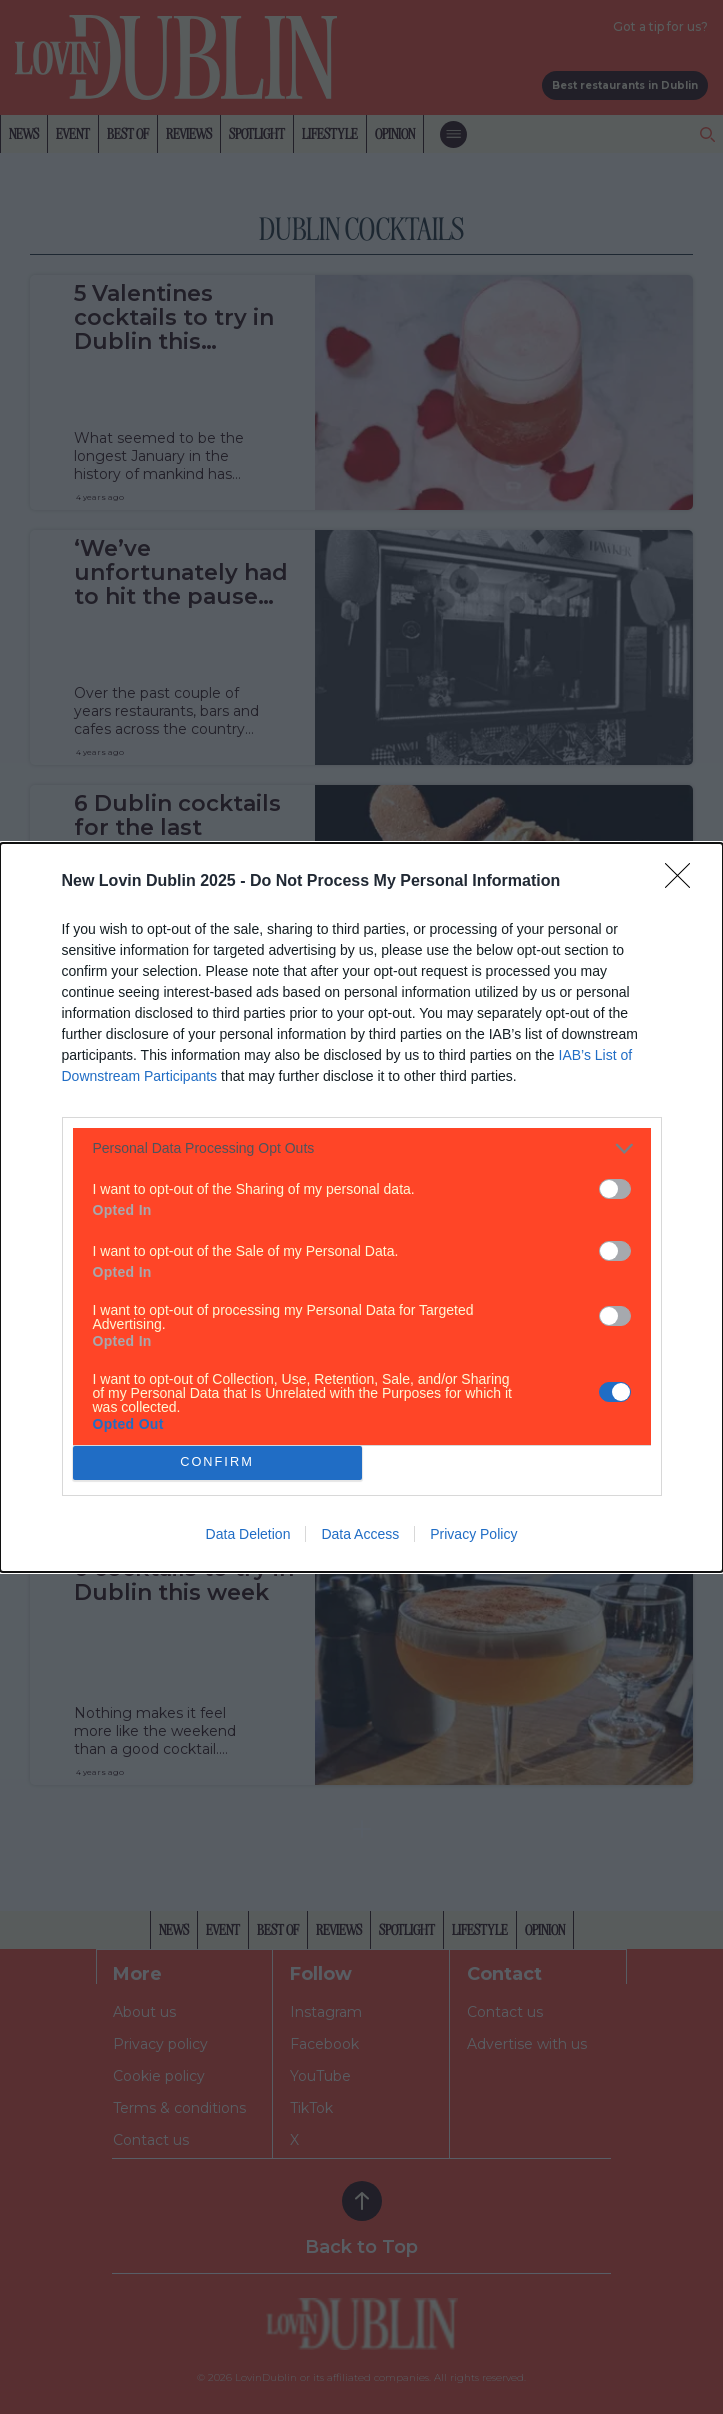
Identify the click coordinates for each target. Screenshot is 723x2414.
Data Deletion (248, 1534)
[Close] (684, 882)
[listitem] (362, 1148)
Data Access (360, 1534)
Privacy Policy (473, 1534)
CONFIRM (217, 1461)
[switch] (615, 1189)
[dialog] (361, 1207)
